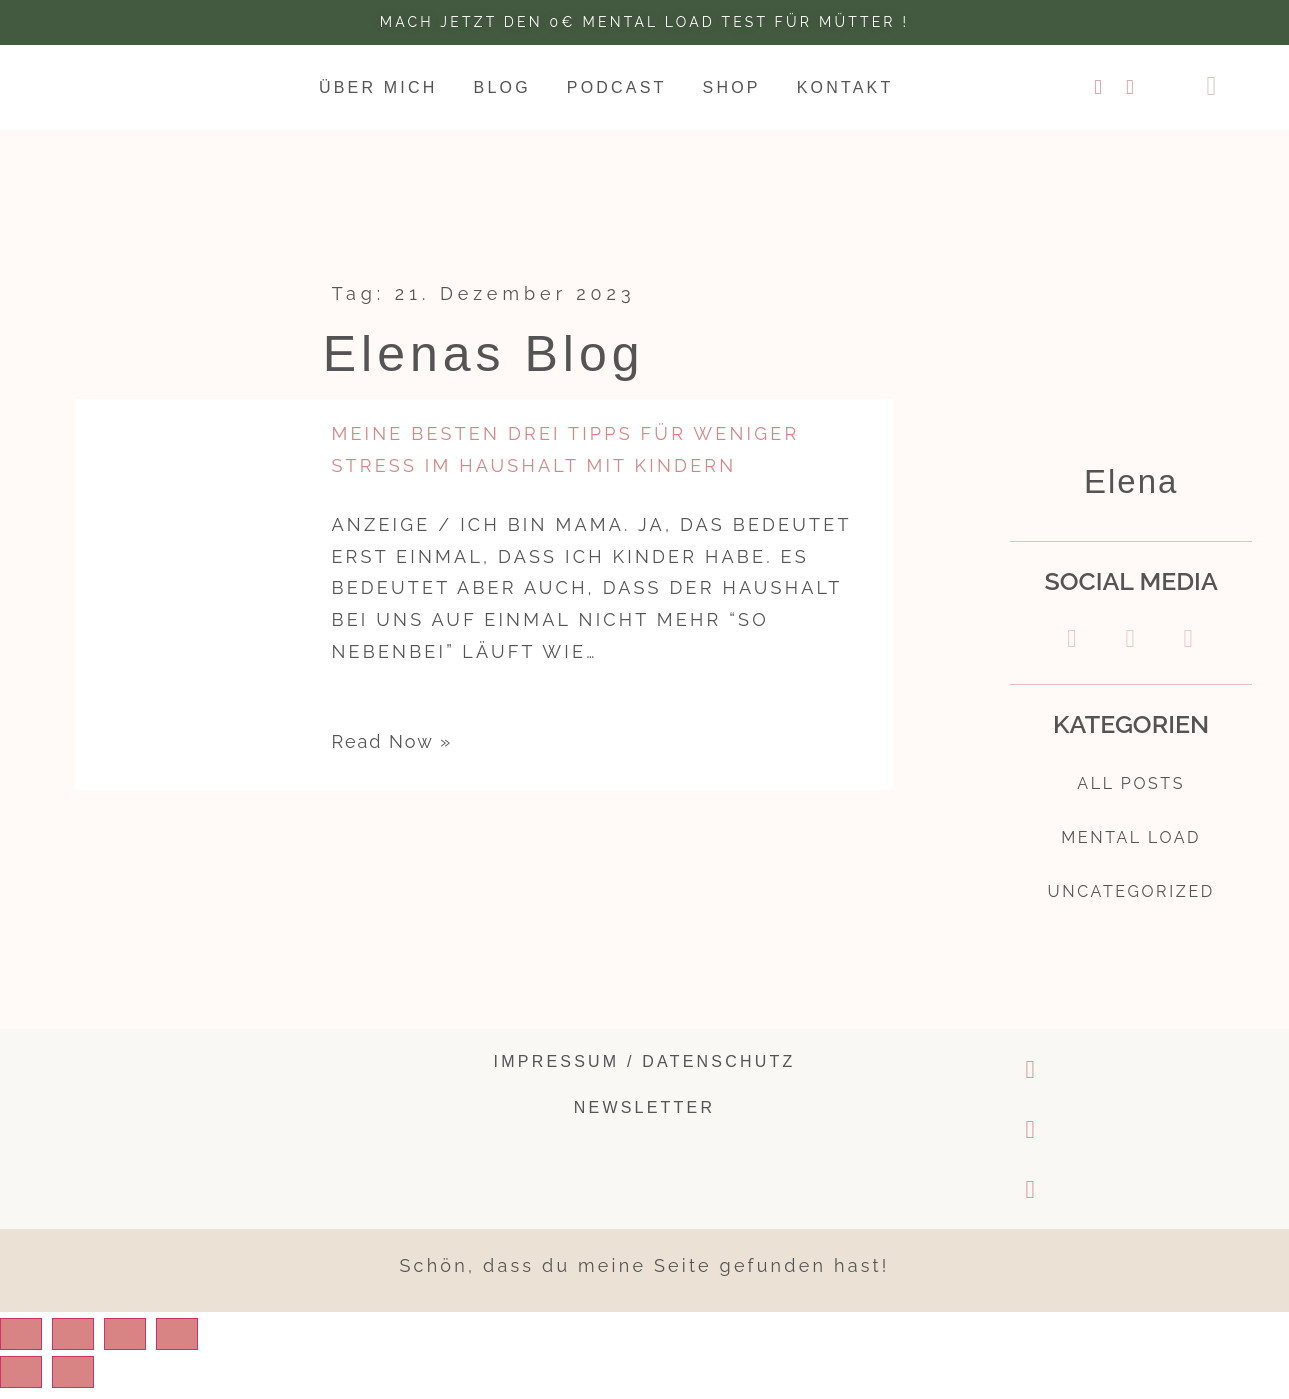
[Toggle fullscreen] (175, 1345)
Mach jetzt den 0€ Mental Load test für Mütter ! (644, 22)
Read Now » (391, 741)
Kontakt (845, 87)
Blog (502, 87)
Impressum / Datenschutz (645, 1072)
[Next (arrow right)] (103, 1383)
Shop (732, 87)
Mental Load (1131, 842)
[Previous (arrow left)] (31, 1383)
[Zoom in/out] (247, 1345)
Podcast (617, 87)
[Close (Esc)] (31, 1345)
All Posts (1131, 785)
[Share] (103, 1345)
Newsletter (644, 1117)
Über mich (378, 87)
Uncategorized (1131, 900)
